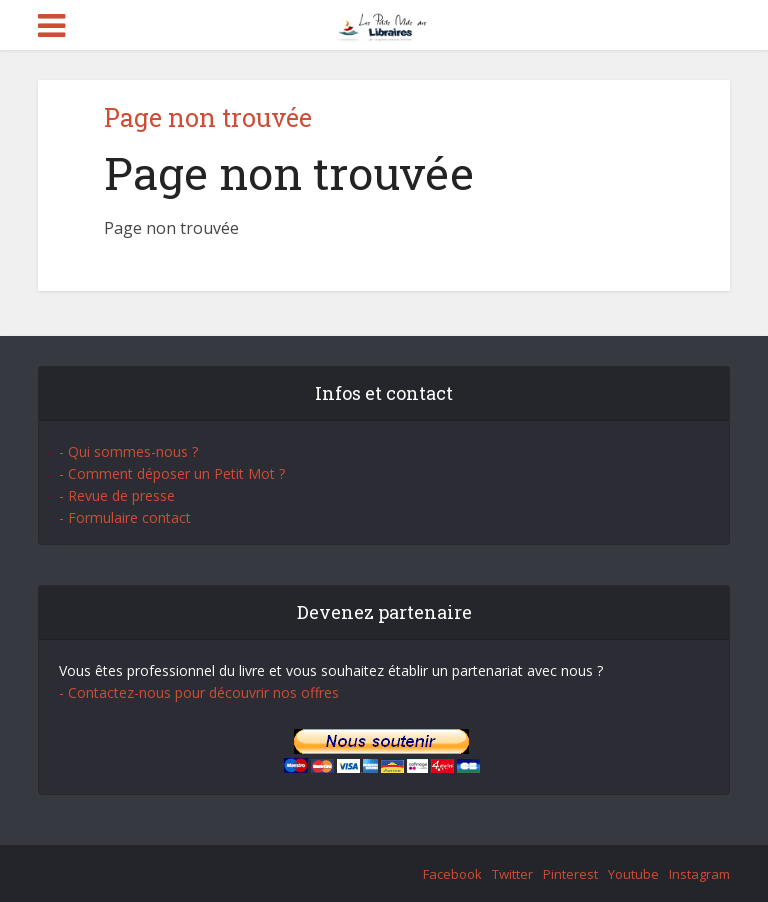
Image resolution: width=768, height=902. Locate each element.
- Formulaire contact (125, 517)
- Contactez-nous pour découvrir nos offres (199, 692)
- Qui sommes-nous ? (128, 451)
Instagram (699, 874)
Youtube (633, 874)
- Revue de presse (117, 495)
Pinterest (570, 874)
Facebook (452, 874)
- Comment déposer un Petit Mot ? (172, 473)
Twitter (512, 874)
